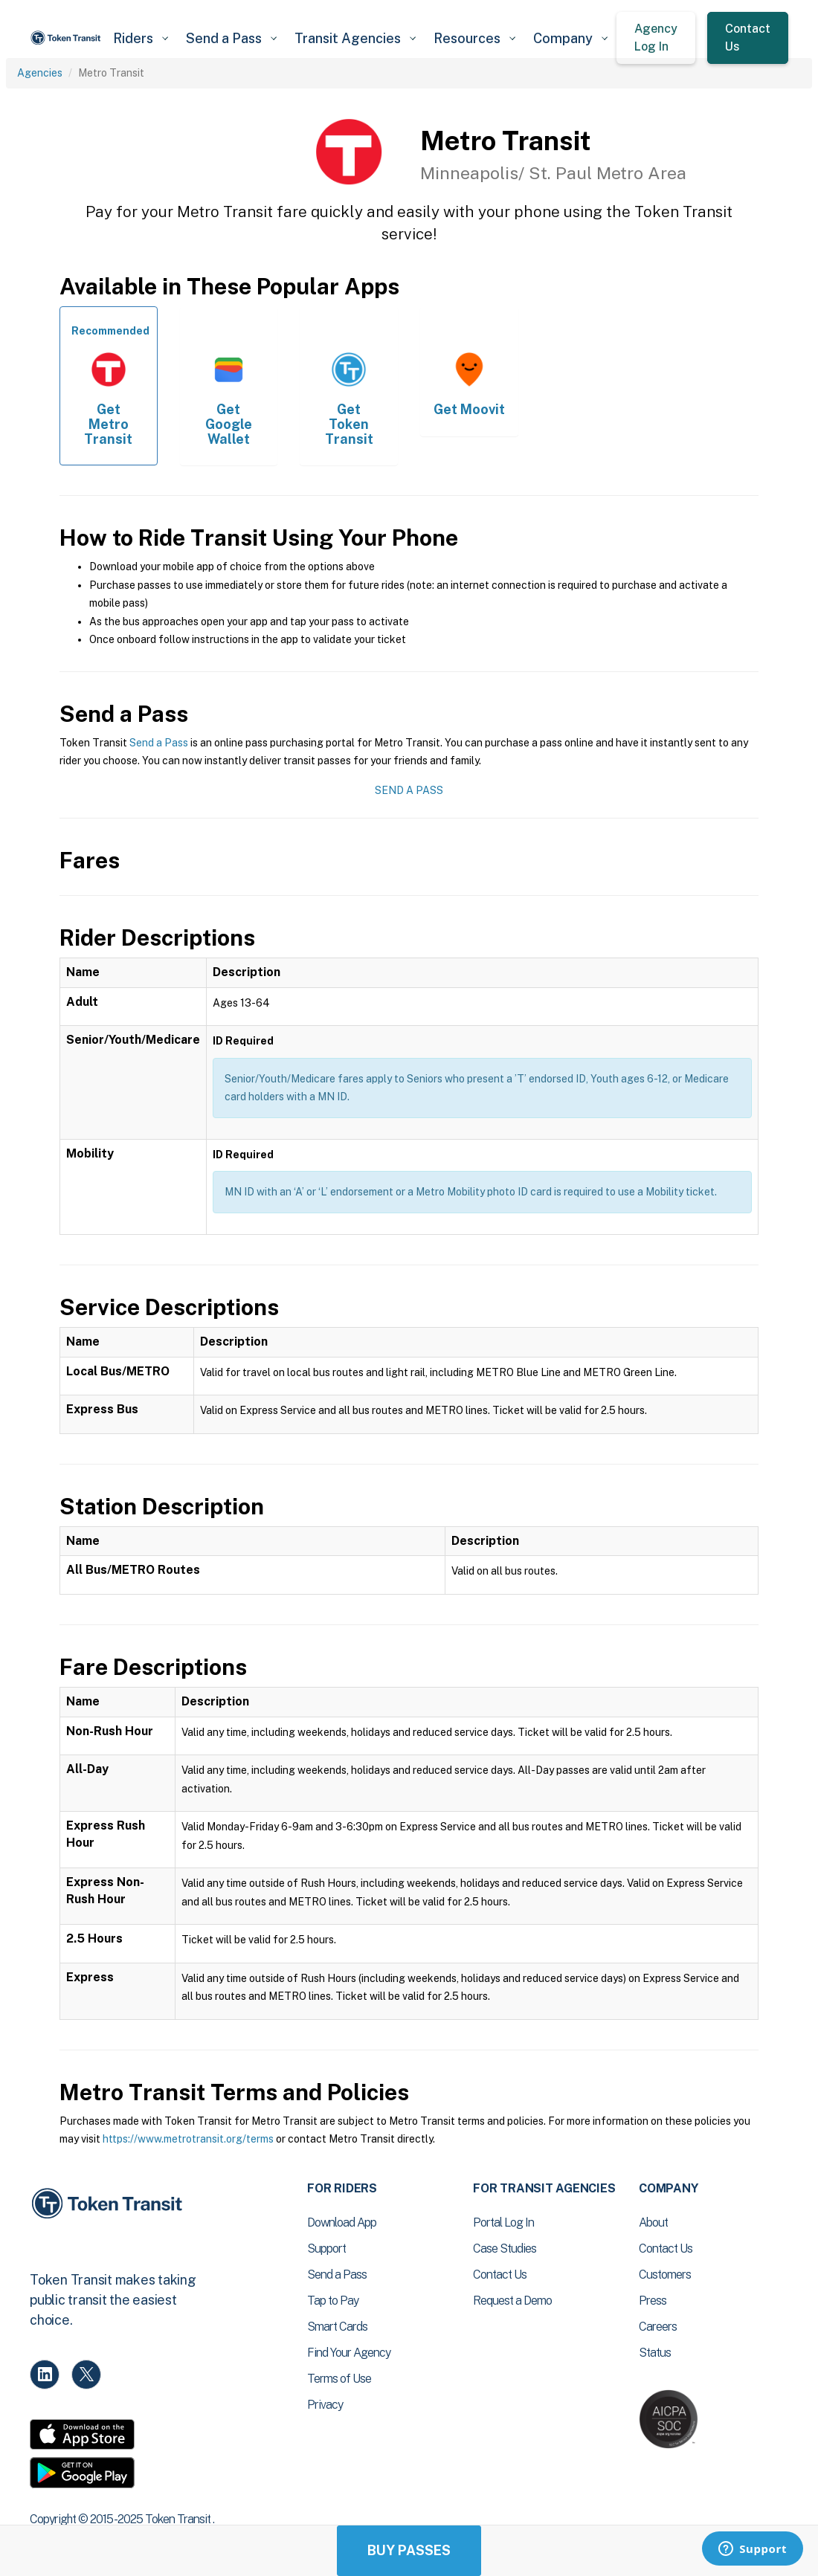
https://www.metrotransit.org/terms (188, 2139)
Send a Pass (158, 743)
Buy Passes (409, 2550)
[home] (67, 38)
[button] (140, 38)
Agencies (39, 73)
